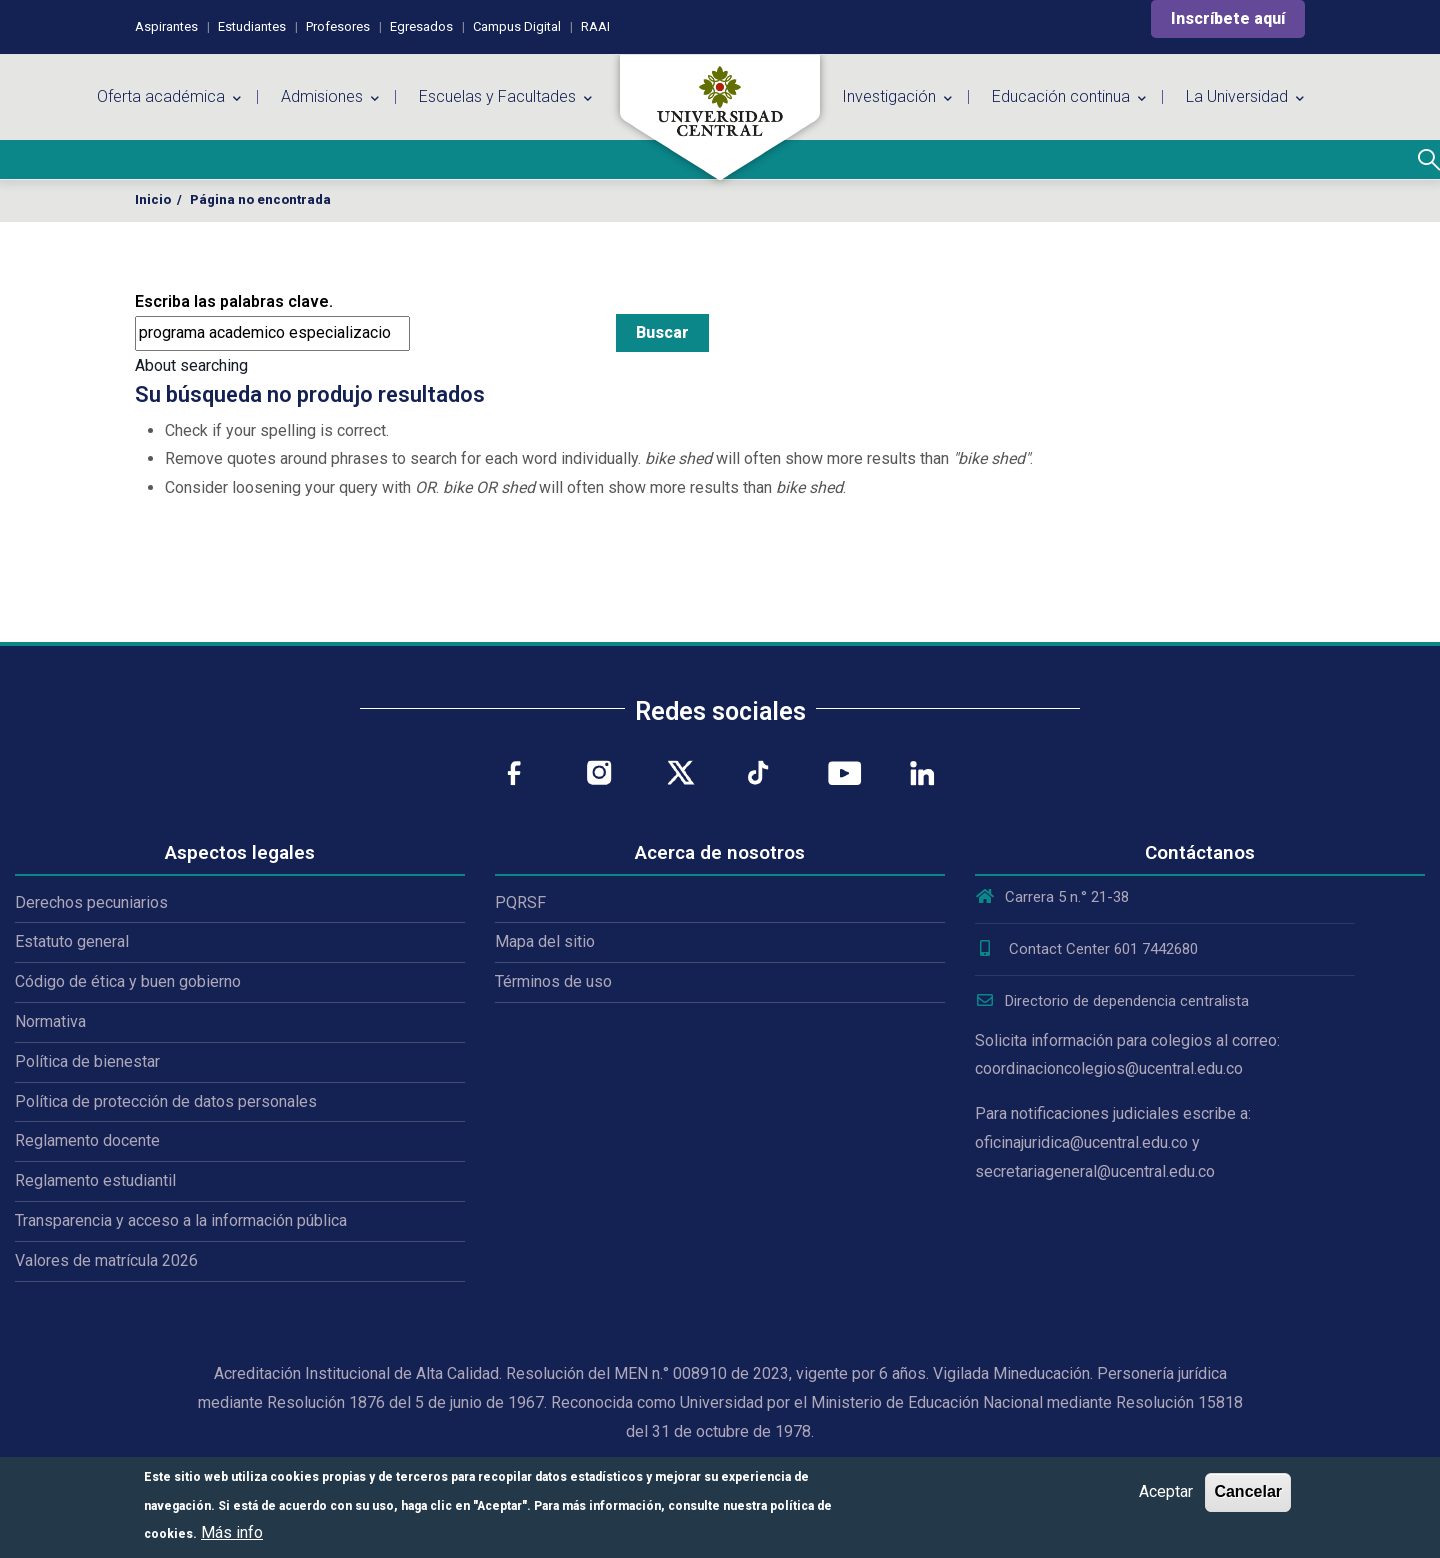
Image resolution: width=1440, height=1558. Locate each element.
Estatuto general (72, 941)
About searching (191, 365)
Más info (232, 1532)
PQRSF (520, 902)
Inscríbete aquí (1228, 18)
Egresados (421, 26)
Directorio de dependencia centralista (1112, 1001)
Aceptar (1166, 1491)
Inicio (153, 199)
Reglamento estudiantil (95, 1180)
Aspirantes (166, 26)
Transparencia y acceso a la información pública (181, 1220)
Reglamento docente (87, 1140)
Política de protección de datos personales (166, 1101)
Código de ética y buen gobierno (128, 981)
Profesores (338, 26)
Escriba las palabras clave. (234, 301)
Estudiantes (252, 26)
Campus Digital (517, 26)
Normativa (50, 1021)
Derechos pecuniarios (91, 902)
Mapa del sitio (545, 941)
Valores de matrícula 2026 (106, 1260)
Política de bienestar (87, 1061)
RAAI (595, 26)
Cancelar (1248, 1491)
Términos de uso (553, 981)
